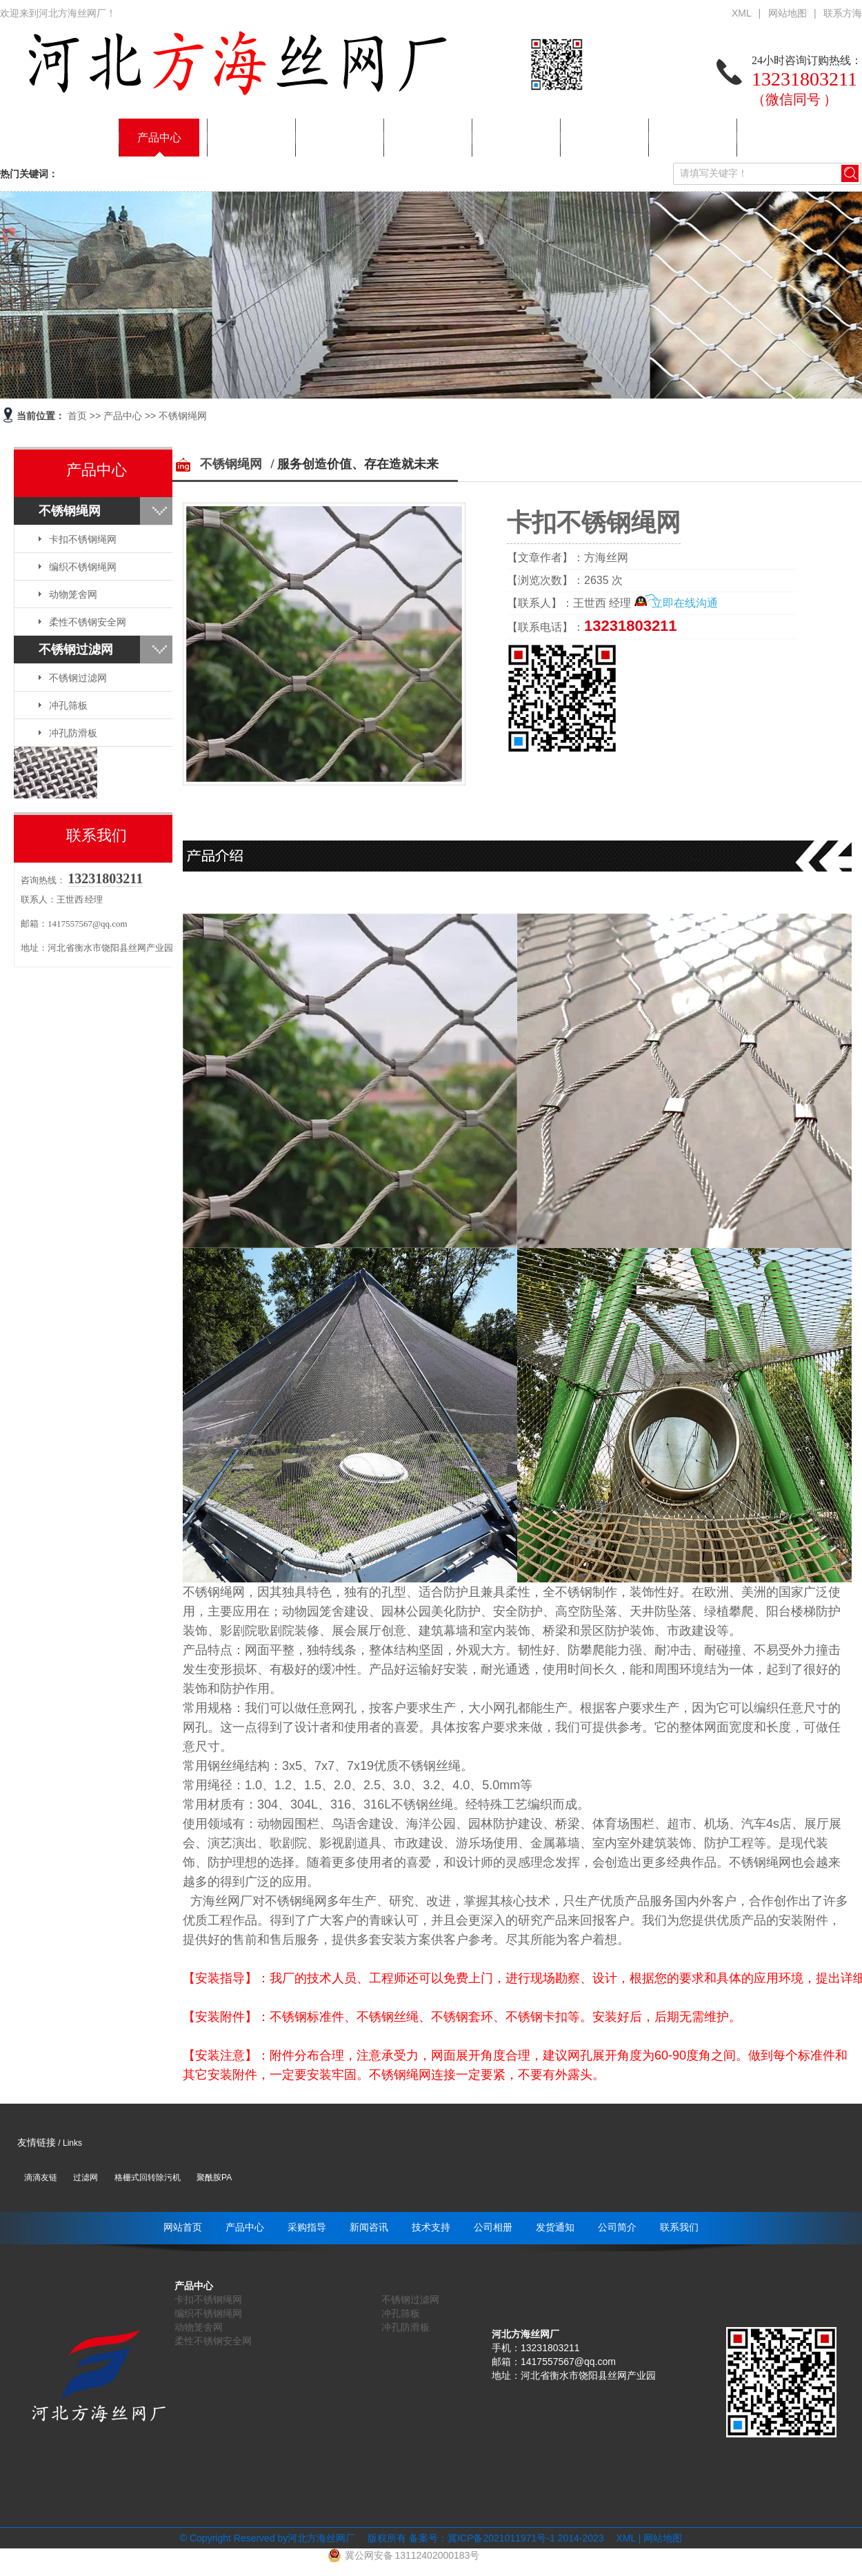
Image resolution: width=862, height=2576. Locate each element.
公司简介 (689, 137)
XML (742, 13)
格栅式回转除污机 (147, 2177)
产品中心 (159, 137)
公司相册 (512, 137)
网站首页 (71, 137)
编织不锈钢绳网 (83, 566)
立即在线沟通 (685, 603)
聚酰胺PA (214, 2177)
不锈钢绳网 (183, 415)
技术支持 (424, 137)
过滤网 (85, 2177)
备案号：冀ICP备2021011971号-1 (482, 2538)
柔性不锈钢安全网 (87, 621)
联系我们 (777, 137)
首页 (77, 415)
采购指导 (247, 137)
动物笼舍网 (73, 594)
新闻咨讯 (336, 137)
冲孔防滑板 (73, 732)
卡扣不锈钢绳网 (83, 539)
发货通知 (601, 137)
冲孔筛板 (68, 705)
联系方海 (842, 13)
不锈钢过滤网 (76, 649)
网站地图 (788, 13)
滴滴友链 (40, 2177)
